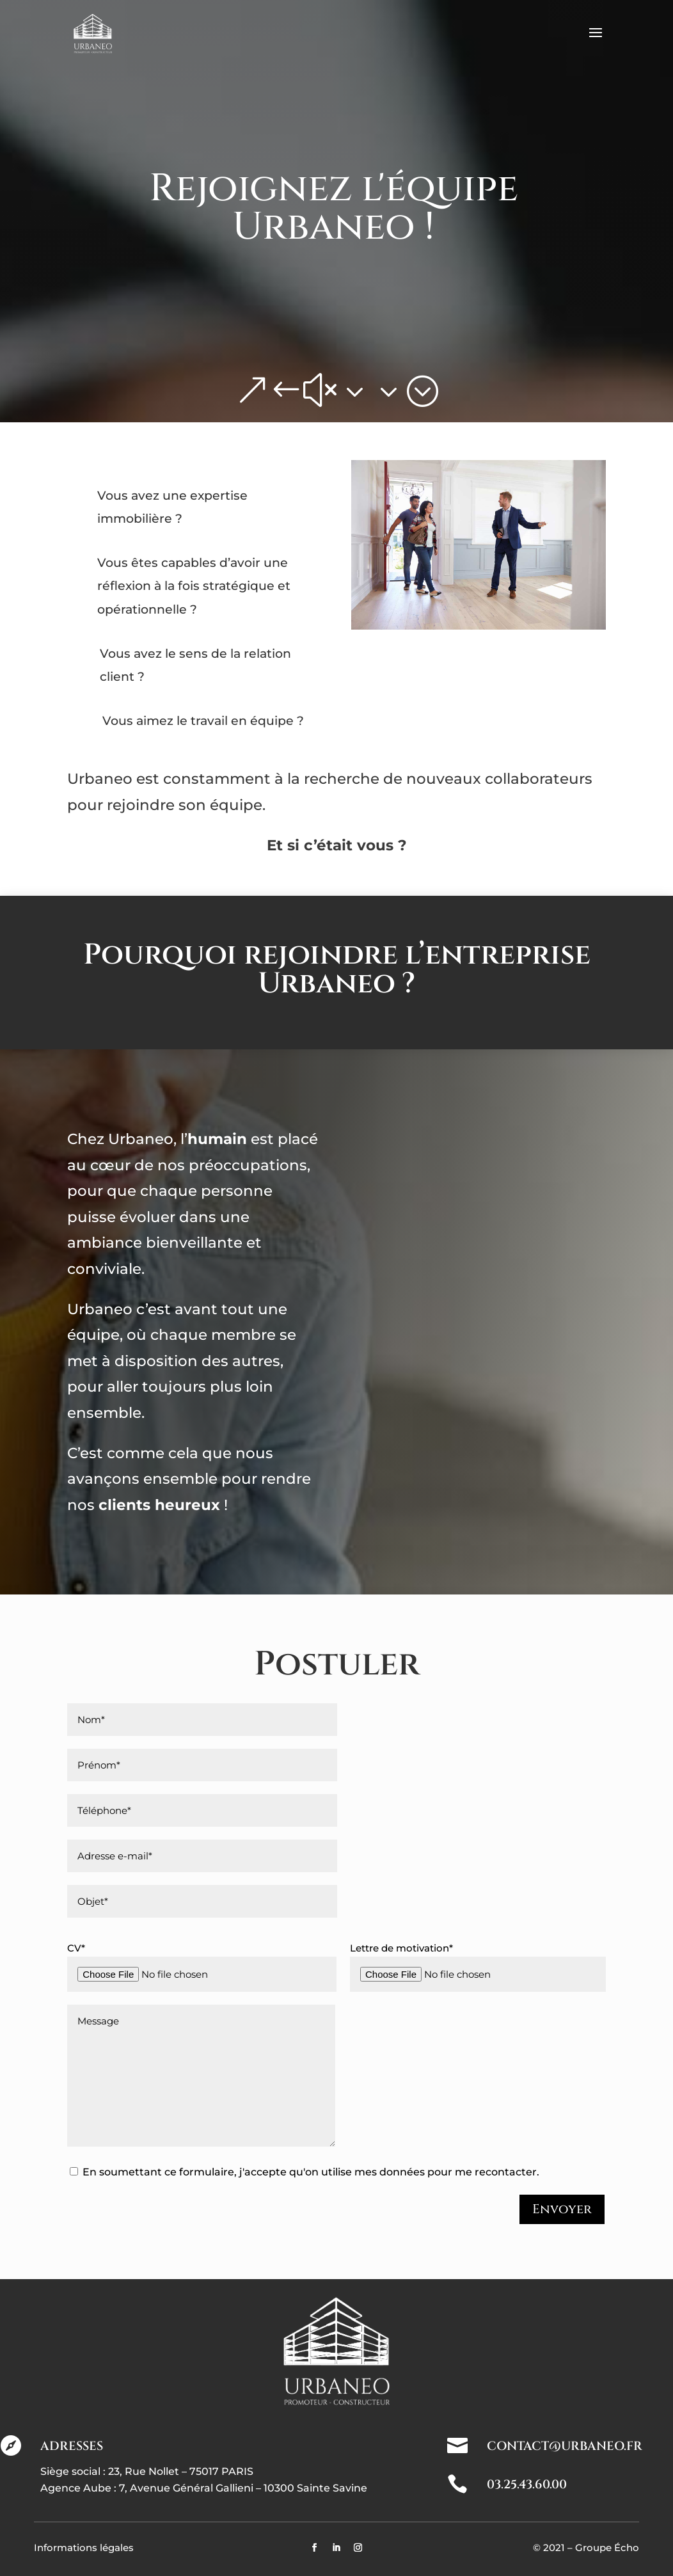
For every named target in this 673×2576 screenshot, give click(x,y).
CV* (201, 1967)
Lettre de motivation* (478, 1967)
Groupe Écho (607, 2547)
